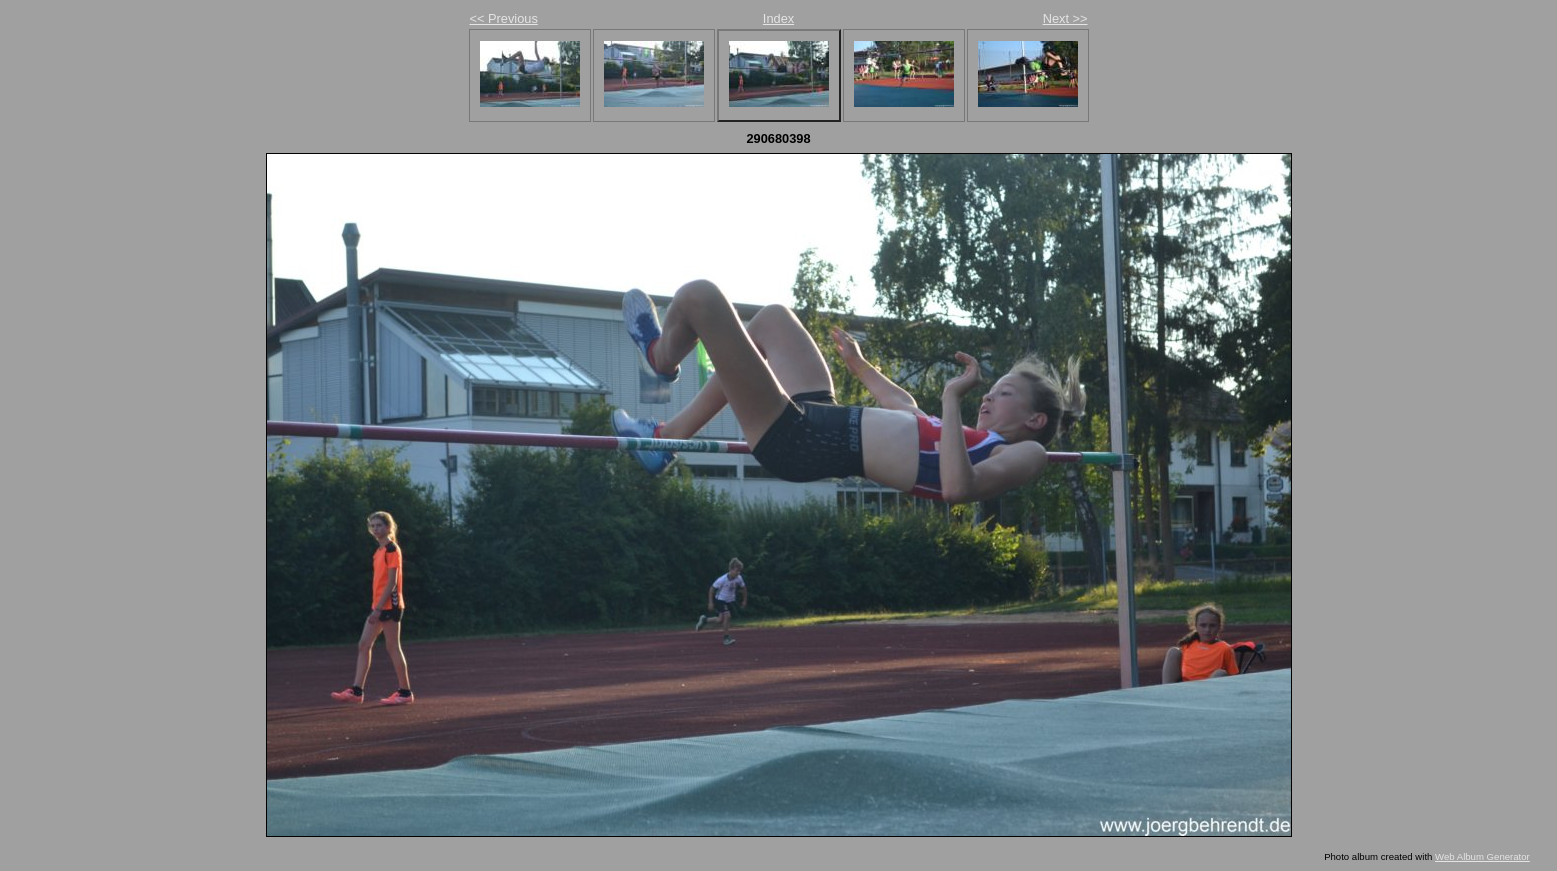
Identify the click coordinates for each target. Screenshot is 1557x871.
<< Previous (504, 18)
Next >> (1065, 18)
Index (778, 18)
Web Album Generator (1482, 856)
